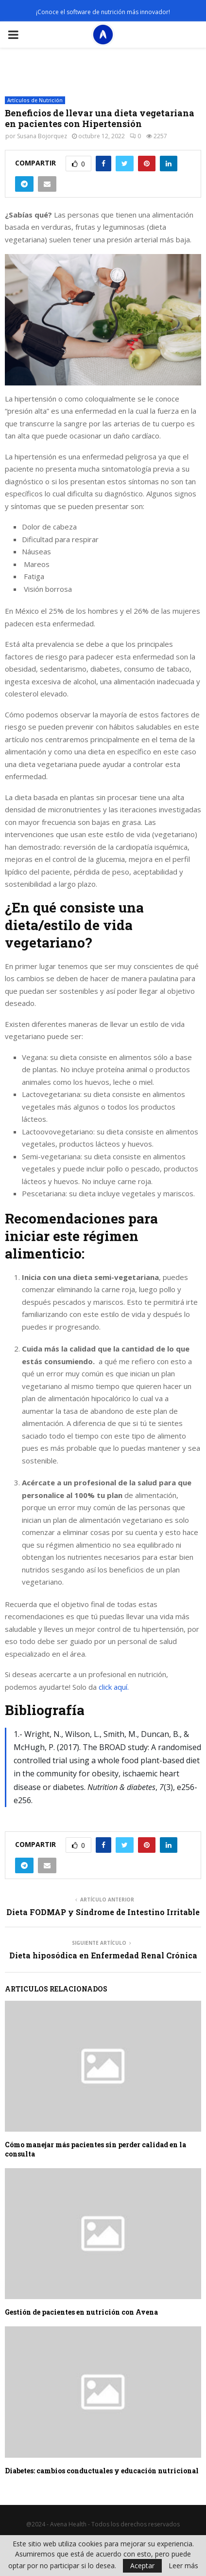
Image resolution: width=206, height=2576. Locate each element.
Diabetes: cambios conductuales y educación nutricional (102, 2470)
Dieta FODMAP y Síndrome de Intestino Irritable (103, 1912)
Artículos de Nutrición (35, 100)
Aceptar (142, 2565)
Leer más (183, 2565)
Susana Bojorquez (42, 136)
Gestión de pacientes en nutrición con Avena (81, 2312)
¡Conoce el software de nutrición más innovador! (103, 12)
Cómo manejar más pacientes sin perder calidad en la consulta (95, 2149)
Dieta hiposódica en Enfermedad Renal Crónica (103, 1955)
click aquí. (113, 1687)
